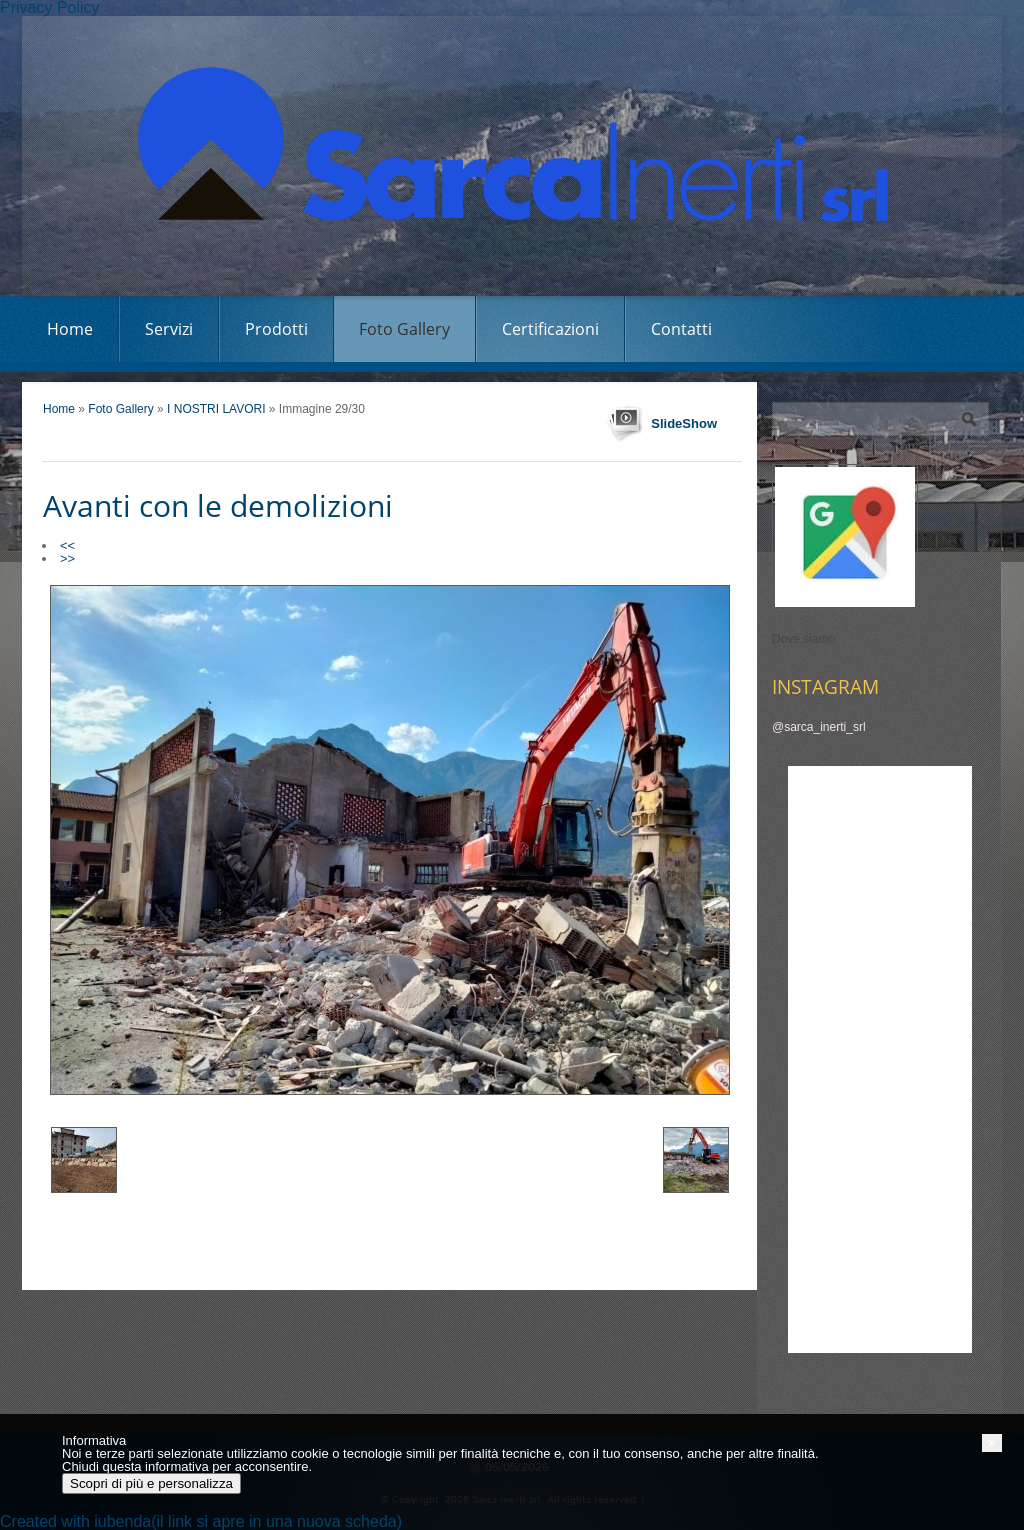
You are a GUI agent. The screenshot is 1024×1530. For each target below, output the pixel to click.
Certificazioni (550, 329)
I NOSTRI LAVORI (218, 409)
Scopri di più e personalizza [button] (151, 1483)
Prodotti (276, 329)
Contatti (681, 329)
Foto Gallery (404, 329)
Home (70, 329)
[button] (992, 1443)
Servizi (169, 329)
